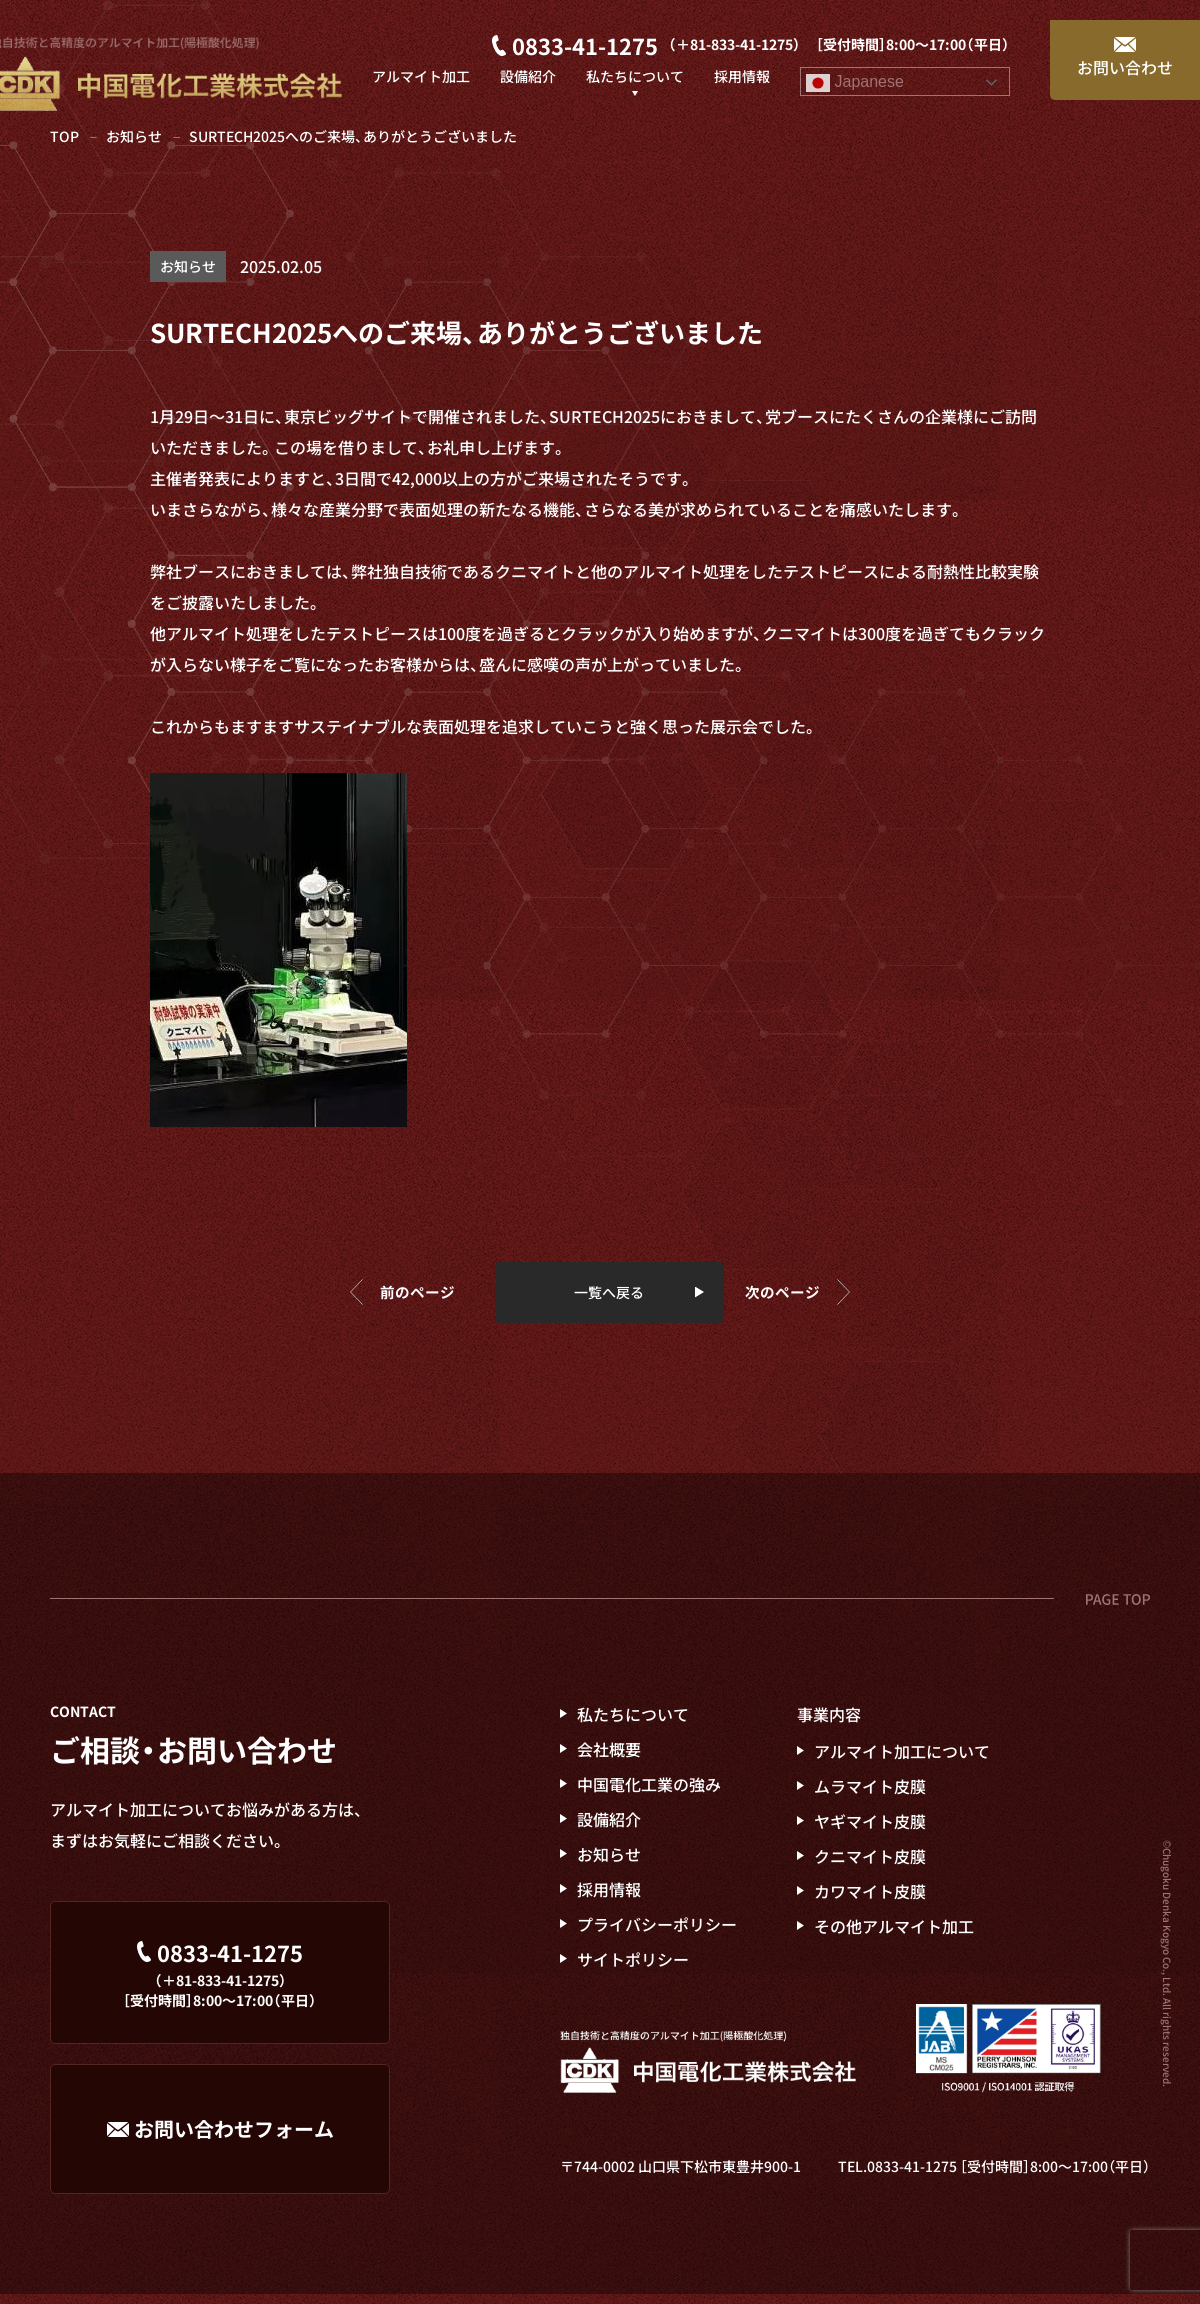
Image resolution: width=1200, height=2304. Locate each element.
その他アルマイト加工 (894, 1935)
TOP (64, 136)
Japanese (855, 63)
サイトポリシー (633, 1968)
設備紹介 (609, 1828)
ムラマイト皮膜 (870, 1795)
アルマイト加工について (902, 1760)
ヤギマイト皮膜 (870, 1830)
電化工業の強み (649, 1793)
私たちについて (633, 1723)
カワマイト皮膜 (870, 1900)
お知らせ (134, 136)
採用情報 (609, 1898)
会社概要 (609, 1758)
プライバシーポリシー (657, 1933)
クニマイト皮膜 (870, 1865)
